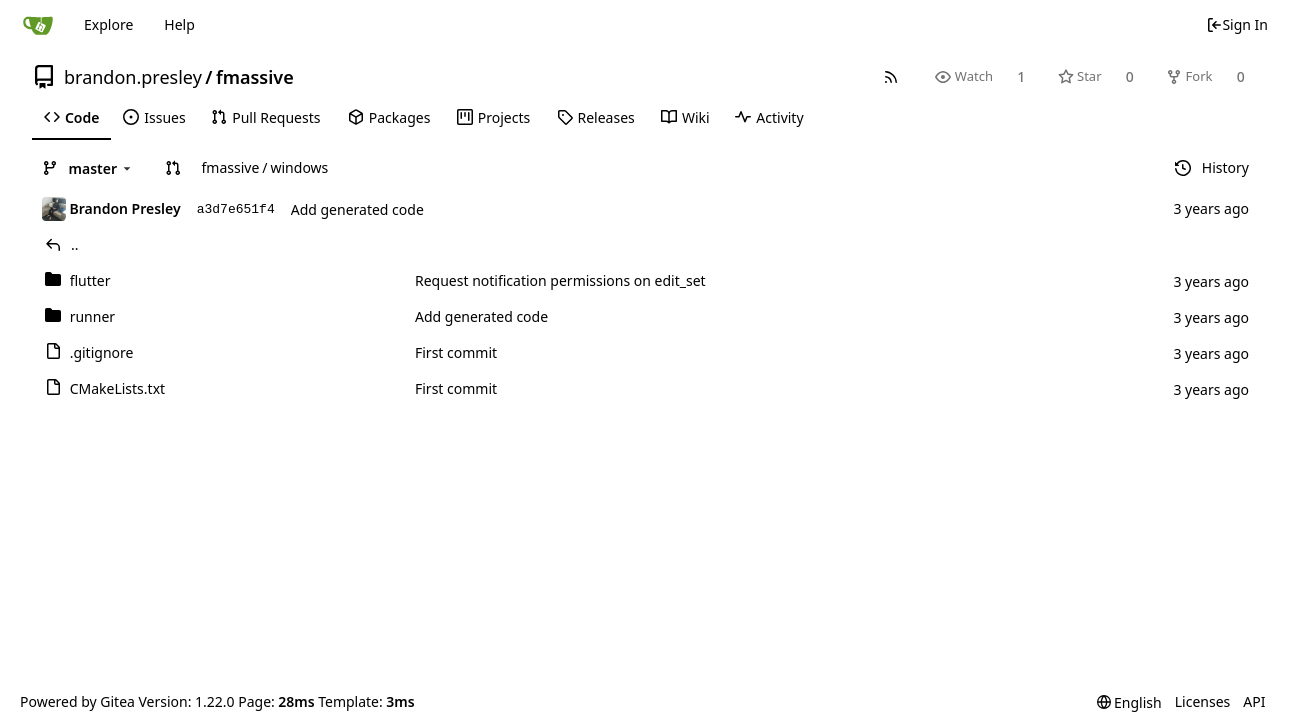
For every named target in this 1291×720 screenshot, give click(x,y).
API (1254, 701)
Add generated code (357, 209)
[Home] (38, 25)
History (1212, 167)
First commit (456, 352)
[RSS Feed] (891, 76)
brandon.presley (133, 77)
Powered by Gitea (77, 701)
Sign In (1237, 24)
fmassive (255, 77)
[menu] (1129, 702)
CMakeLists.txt (117, 388)
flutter (90, 280)
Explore (108, 24)
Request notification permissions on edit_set (560, 280)
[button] (173, 168)
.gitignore (102, 352)
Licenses (1203, 701)
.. (75, 244)
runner (92, 316)
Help (179, 24)
